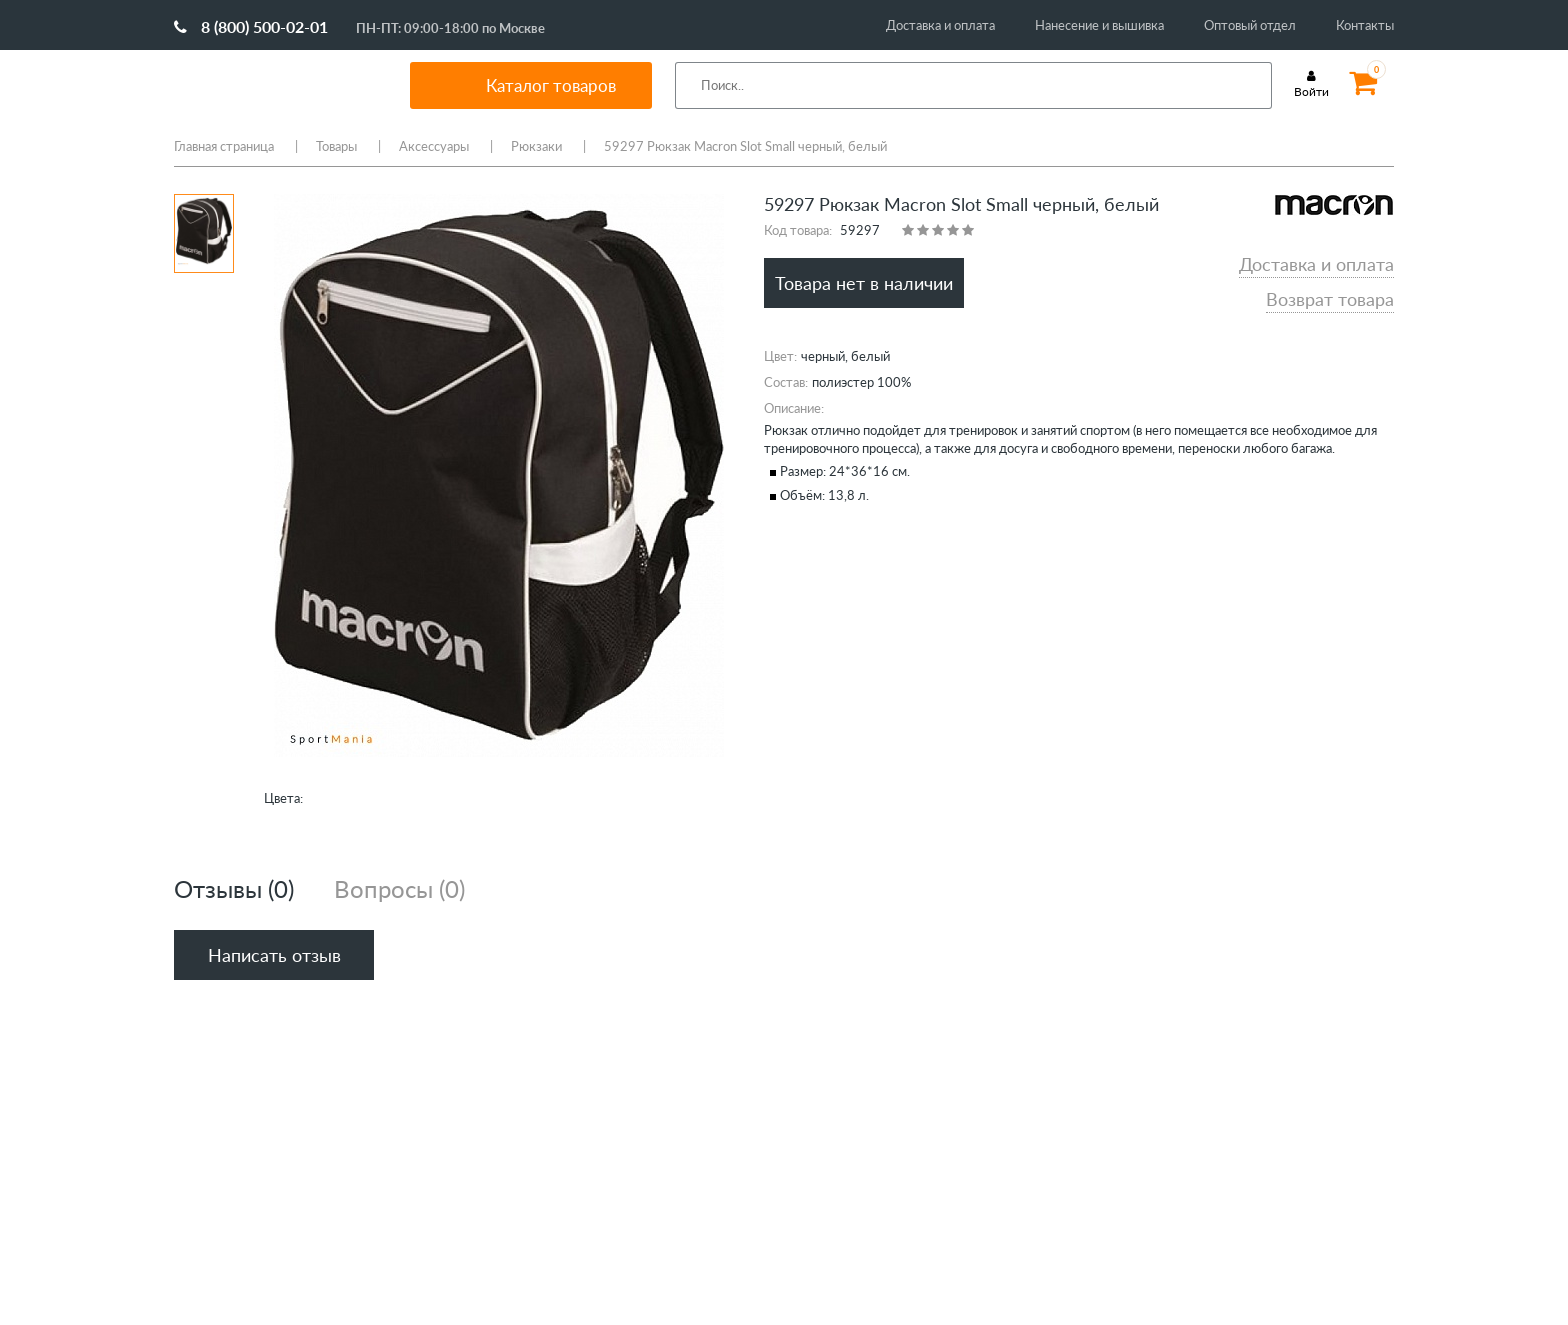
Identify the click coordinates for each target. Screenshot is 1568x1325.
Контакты (1365, 25)
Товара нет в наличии (864, 283)
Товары (336, 146)
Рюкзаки (536, 146)
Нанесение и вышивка (1099, 25)
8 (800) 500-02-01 (251, 26)
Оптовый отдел (1250, 25)
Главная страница (224, 146)
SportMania (268, 85)
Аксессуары (434, 146)
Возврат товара (1330, 299)
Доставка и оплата (940, 25)
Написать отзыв (274, 955)
